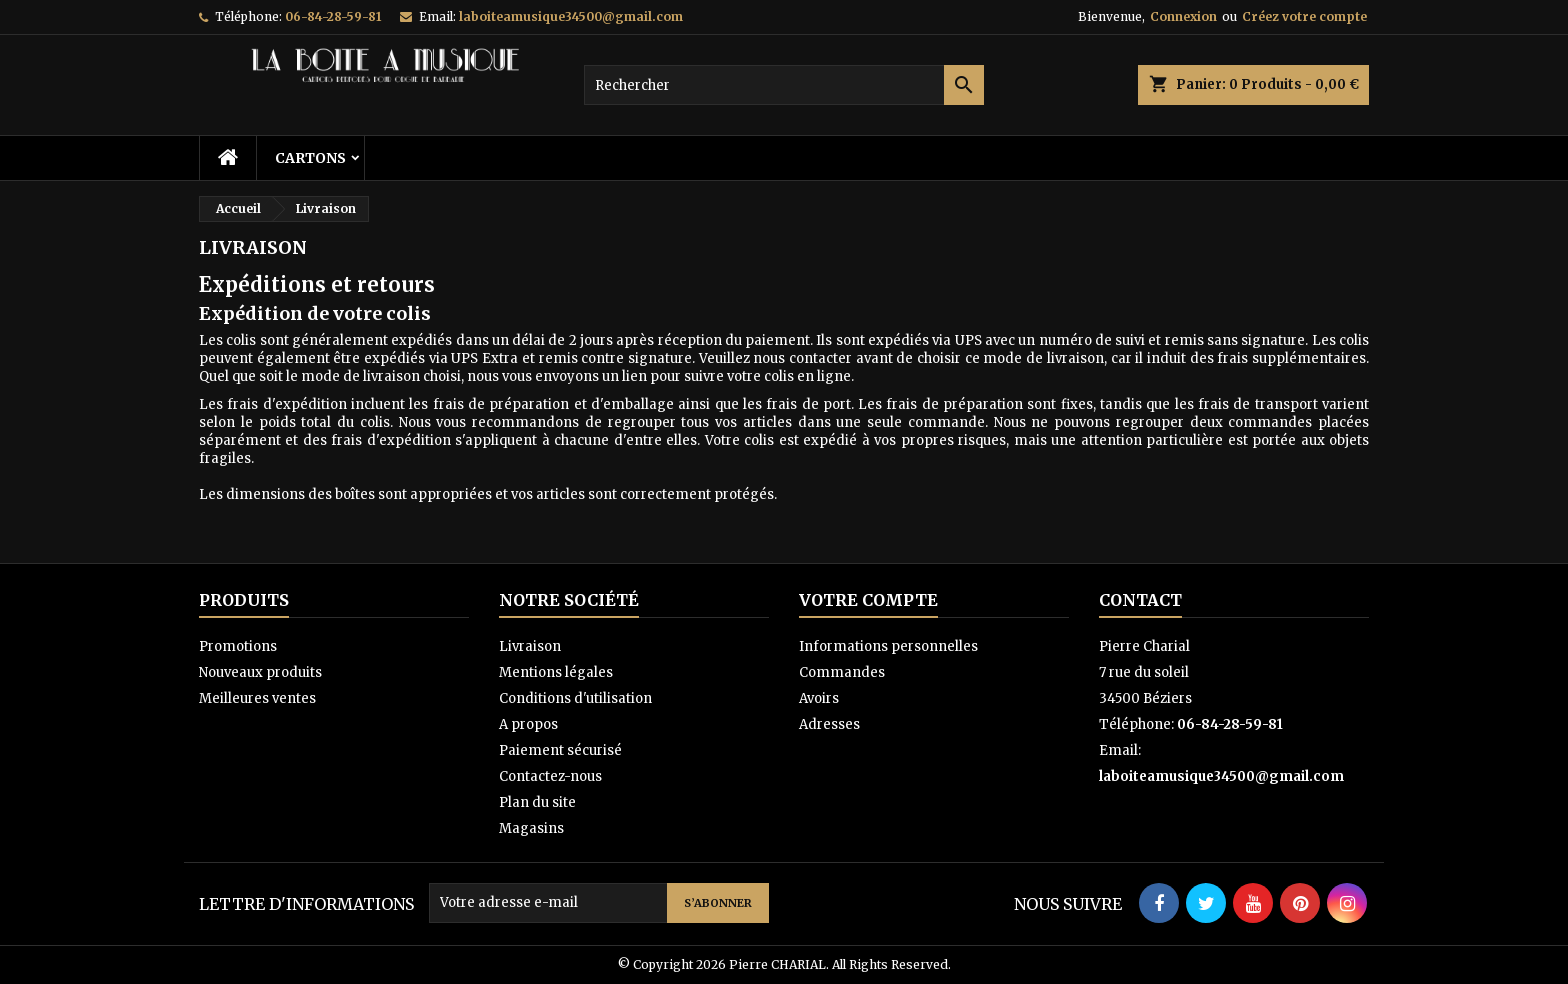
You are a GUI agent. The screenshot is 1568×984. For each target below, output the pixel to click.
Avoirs (819, 698)
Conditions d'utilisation (575, 698)
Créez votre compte (1304, 16)
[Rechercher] (784, 85)
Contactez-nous (550, 776)
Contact (1140, 600)
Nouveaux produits (260, 672)
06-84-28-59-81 (333, 16)
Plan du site (537, 802)
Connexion (1183, 16)
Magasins (531, 828)
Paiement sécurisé (560, 750)
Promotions (238, 646)
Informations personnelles (888, 646)
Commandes (842, 672)
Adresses (829, 724)
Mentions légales (556, 672)
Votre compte (868, 600)
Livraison (530, 646)
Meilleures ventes (257, 698)
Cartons (310, 158)
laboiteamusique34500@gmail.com (571, 16)
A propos (528, 724)
